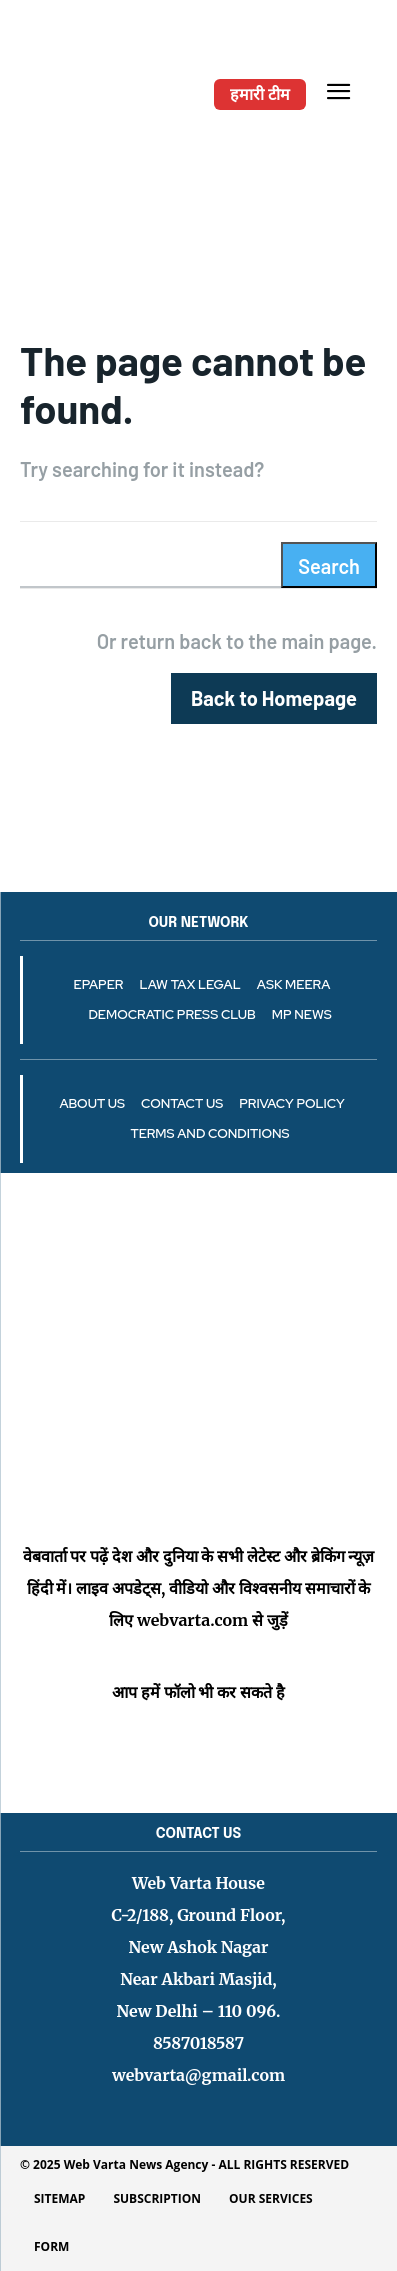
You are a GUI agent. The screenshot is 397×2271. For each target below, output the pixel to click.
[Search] (329, 565)
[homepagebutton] (274, 698)
